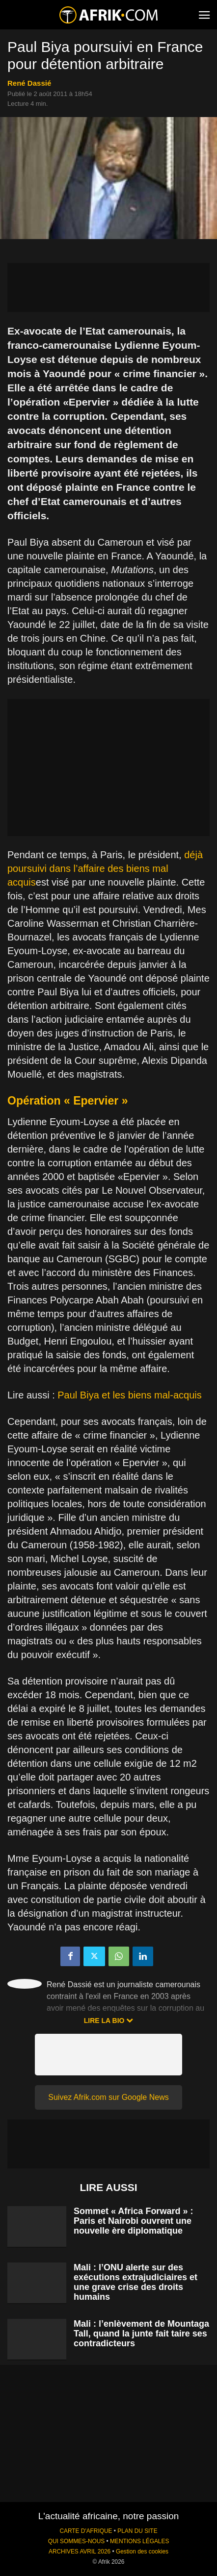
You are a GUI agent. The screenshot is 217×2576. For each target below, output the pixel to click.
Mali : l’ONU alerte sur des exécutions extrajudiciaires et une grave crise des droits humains (135, 2282)
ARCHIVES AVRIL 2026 (79, 2551)
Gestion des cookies (142, 2551)
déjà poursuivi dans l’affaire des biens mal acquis (105, 868)
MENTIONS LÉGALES (139, 2541)
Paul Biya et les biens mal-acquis (129, 1395)
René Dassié (29, 83)
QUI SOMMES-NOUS (76, 2541)
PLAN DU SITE (137, 2531)
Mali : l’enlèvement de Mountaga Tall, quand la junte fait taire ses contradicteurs (141, 2333)
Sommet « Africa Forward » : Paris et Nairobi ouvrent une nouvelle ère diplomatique (133, 2221)
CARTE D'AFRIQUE (85, 2531)
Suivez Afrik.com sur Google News (108, 2097)
